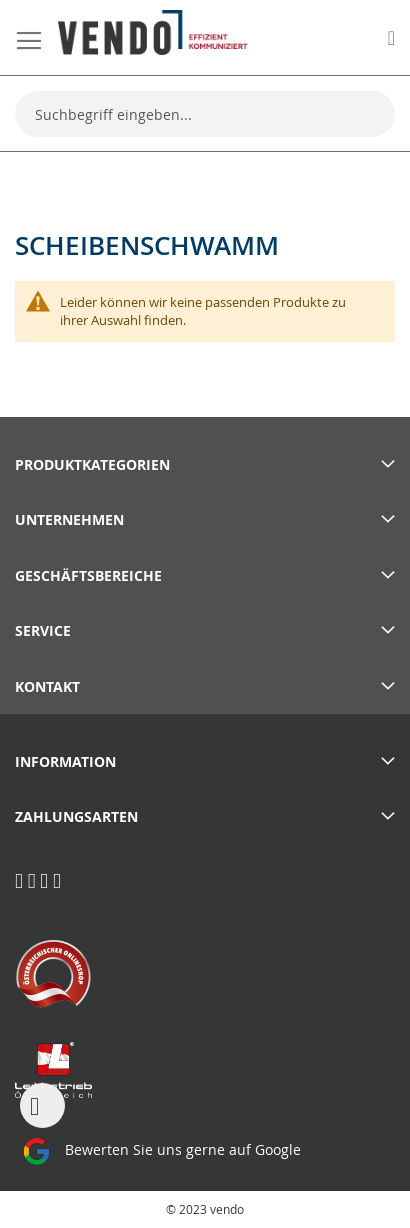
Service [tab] (43, 630)
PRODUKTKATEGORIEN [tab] (92, 464)
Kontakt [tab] (47, 686)
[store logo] (153, 32)
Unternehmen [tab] (69, 519)
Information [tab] (65, 761)
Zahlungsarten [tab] (76, 816)
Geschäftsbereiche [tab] (88, 575)
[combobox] (205, 114)
